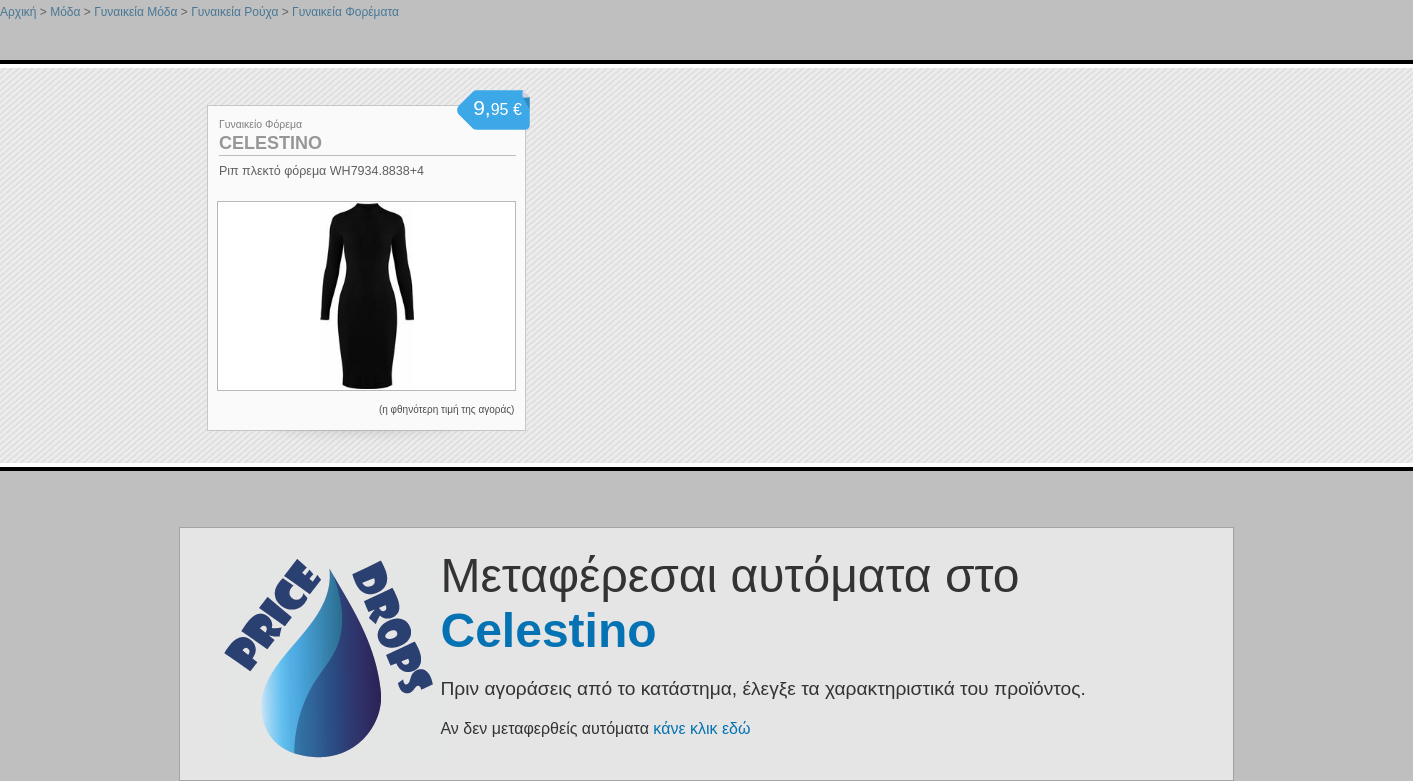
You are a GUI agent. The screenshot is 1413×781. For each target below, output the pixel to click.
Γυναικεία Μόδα (135, 12)
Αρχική (18, 12)
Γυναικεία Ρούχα (234, 12)
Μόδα (65, 12)
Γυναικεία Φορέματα (345, 12)
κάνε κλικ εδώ (701, 728)
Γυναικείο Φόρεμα (260, 124)
